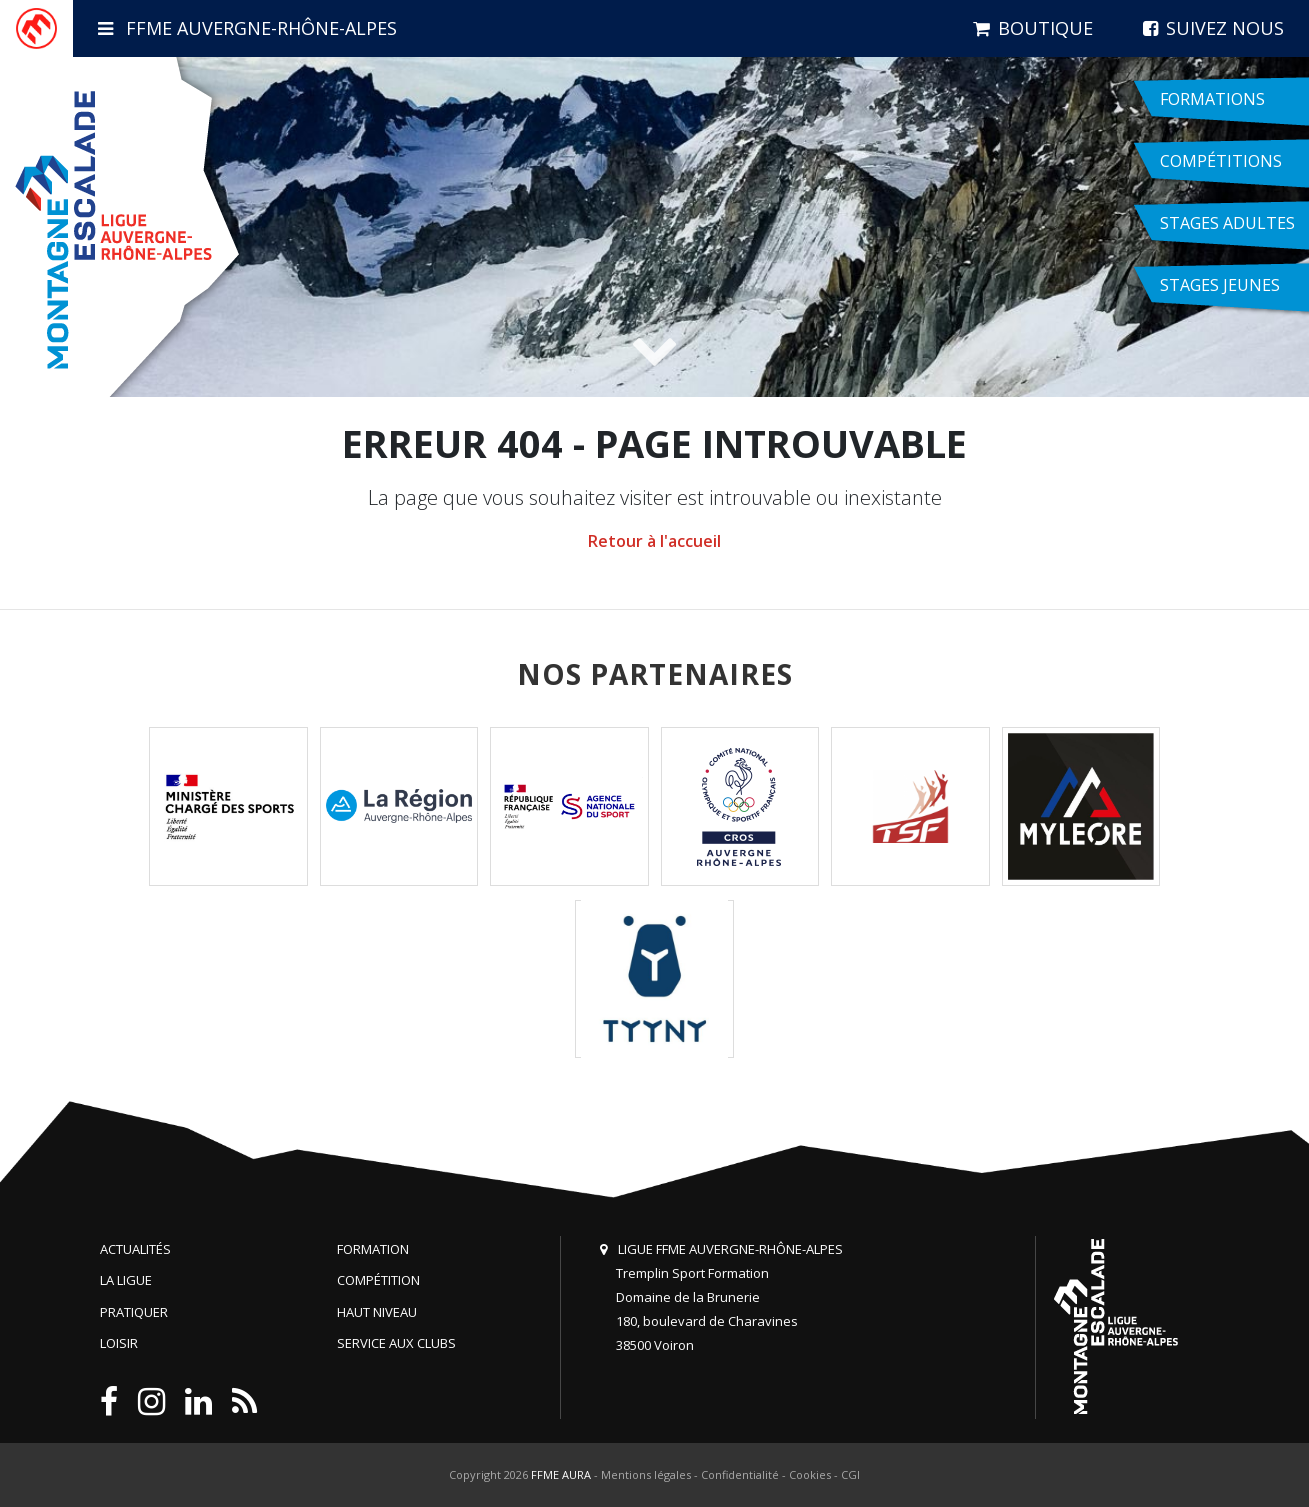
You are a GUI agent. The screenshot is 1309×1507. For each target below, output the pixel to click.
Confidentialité (740, 1474)
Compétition (378, 1280)
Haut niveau (377, 1312)
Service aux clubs (396, 1343)
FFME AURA (561, 1474)
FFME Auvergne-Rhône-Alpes (247, 28)
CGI (850, 1474)
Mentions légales (646, 1474)
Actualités (135, 1249)
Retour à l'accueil (654, 541)
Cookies (810, 1474)
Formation (373, 1249)
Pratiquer (134, 1312)
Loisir (119, 1343)
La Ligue (126, 1280)
